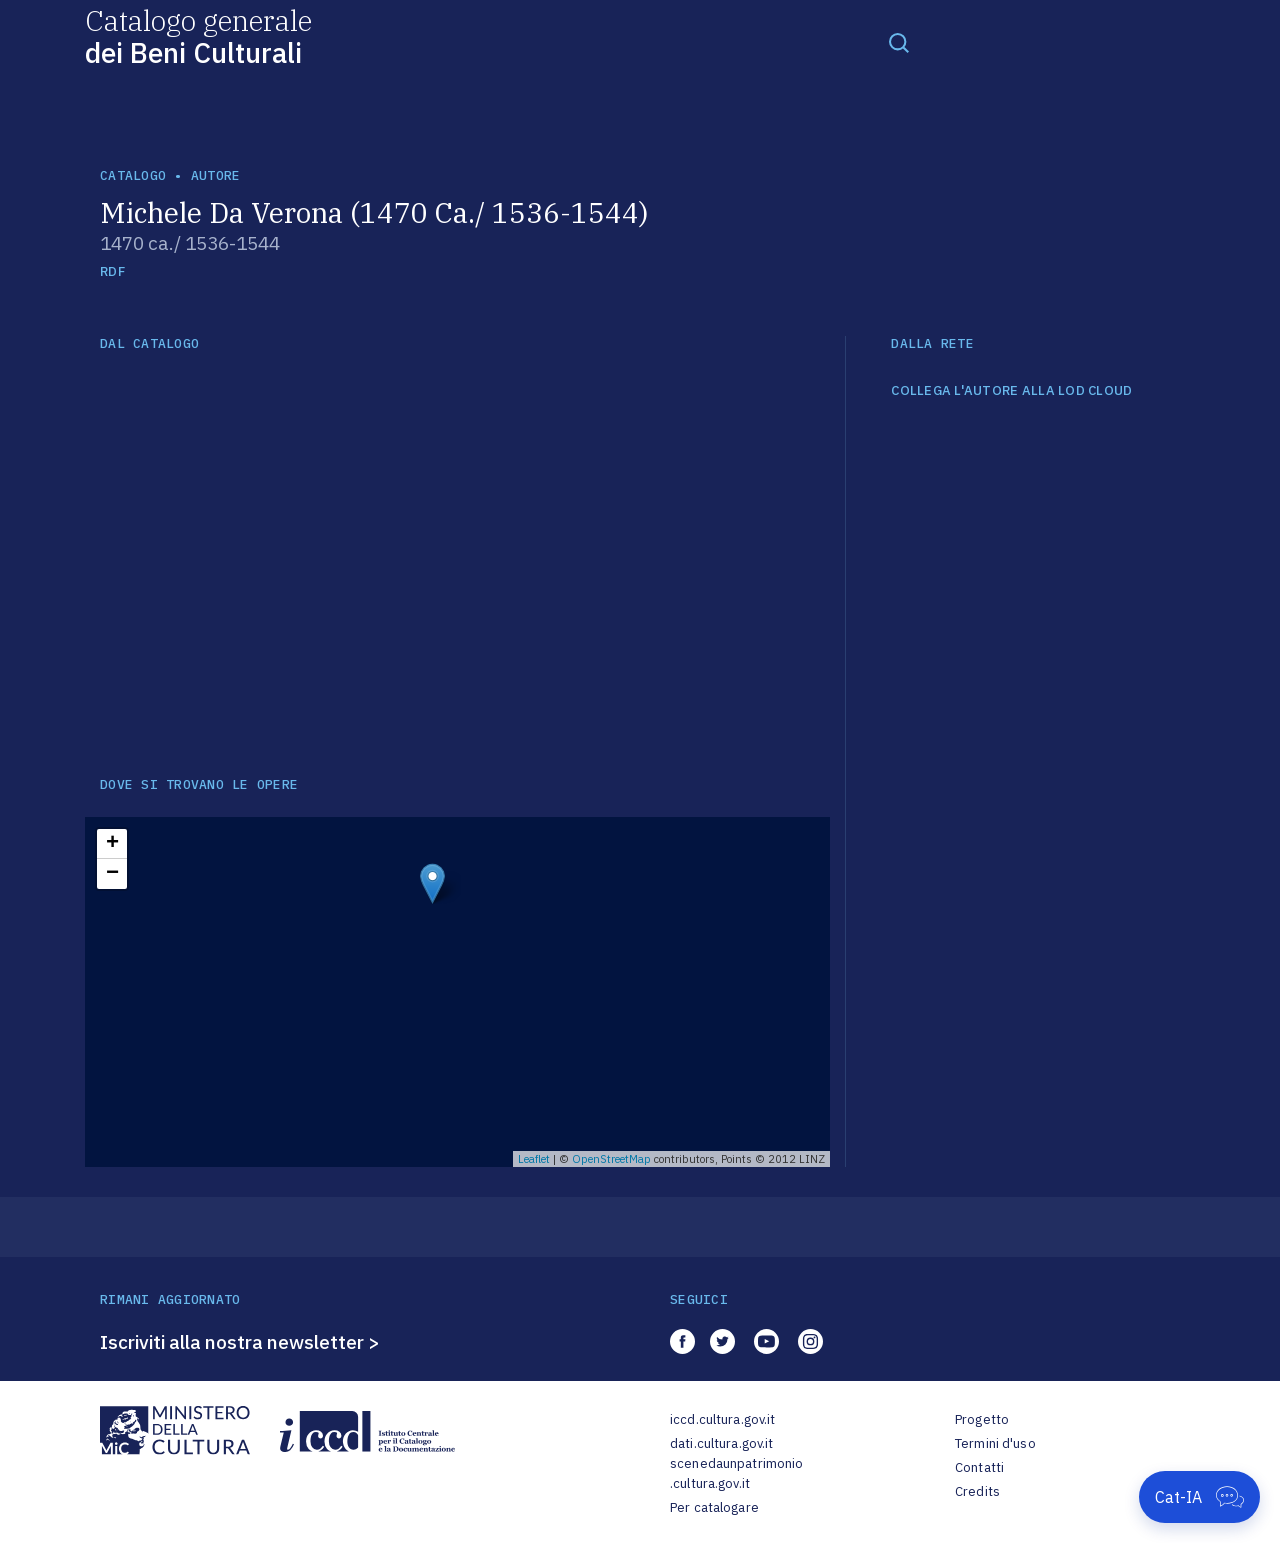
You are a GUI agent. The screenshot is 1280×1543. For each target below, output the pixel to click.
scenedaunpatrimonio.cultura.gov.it (736, 1473)
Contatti (979, 1467)
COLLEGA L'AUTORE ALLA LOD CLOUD (1011, 391)
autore (216, 175)
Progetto (982, 1419)
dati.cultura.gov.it (721, 1443)
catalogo (133, 175)
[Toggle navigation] (899, 42)
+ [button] (112, 844)
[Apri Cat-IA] (1199, 1497)
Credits (977, 1491)
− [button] (112, 874)
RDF (112, 271)
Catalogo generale (198, 35)
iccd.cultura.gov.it (722, 1419)
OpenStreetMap (611, 1159)
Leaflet (534, 1159)
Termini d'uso (995, 1443)
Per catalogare (714, 1507)
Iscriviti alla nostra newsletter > (240, 1342)
